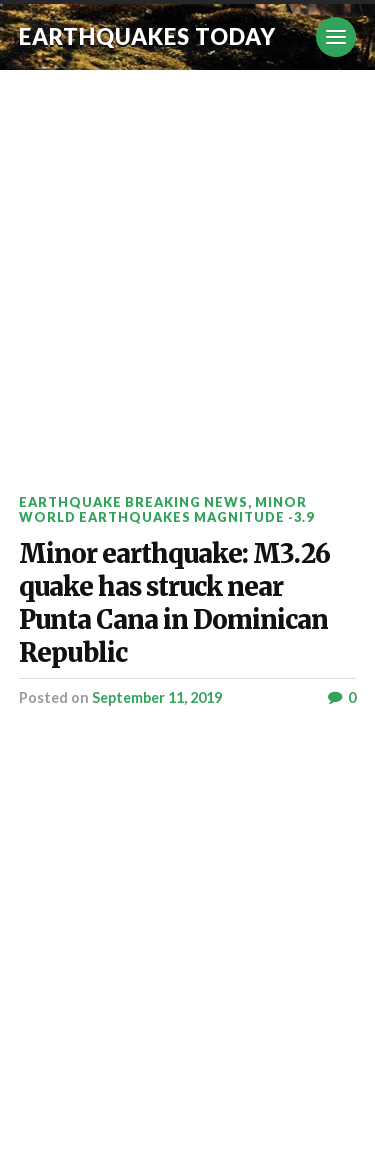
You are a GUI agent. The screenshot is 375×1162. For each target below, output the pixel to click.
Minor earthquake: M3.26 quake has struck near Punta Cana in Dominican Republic (174, 603)
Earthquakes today (147, 36)
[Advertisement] (187, 267)
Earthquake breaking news (133, 502)
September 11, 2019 (157, 697)
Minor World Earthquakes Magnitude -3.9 (166, 509)
